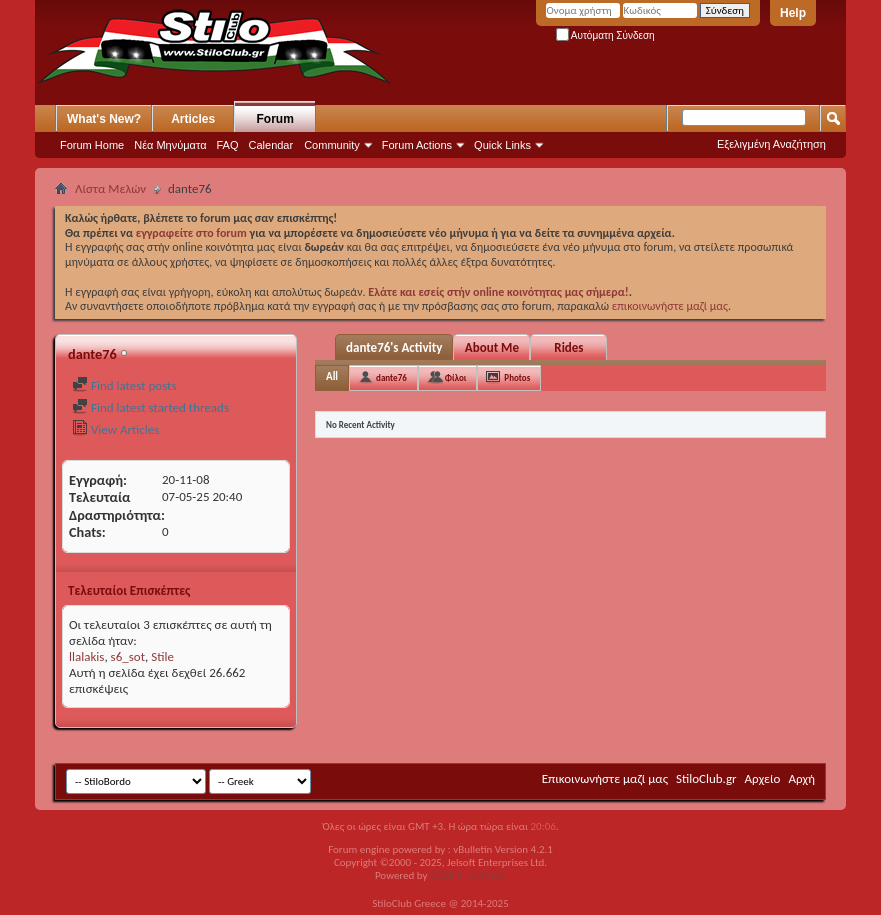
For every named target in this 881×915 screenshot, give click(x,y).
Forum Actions (417, 145)
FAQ (228, 145)
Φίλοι (456, 377)
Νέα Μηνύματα (170, 145)
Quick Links (502, 145)
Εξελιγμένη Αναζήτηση (771, 144)
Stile (162, 656)
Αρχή (801, 778)
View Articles (115, 429)
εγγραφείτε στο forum (193, 233)
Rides (568, 347)
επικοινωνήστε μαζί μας (670, 306)
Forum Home (92, 145)
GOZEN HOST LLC (468, 875)
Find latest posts (124, 385)
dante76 (391, 377)
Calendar (271, 145)
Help (793, 13)
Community (332, 145)
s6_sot (128, 656)
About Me (492, 347)
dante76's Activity (394, 347)
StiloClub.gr (706, 778)
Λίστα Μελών (110, 188)
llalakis (86, 656)
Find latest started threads (150, 407)
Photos (517, 377)
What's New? (104, 119)
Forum (275, 119)
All (332, 376)
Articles (193, 119)
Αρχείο (763, 778)
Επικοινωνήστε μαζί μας (605, 778)
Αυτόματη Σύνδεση (605, 35)
